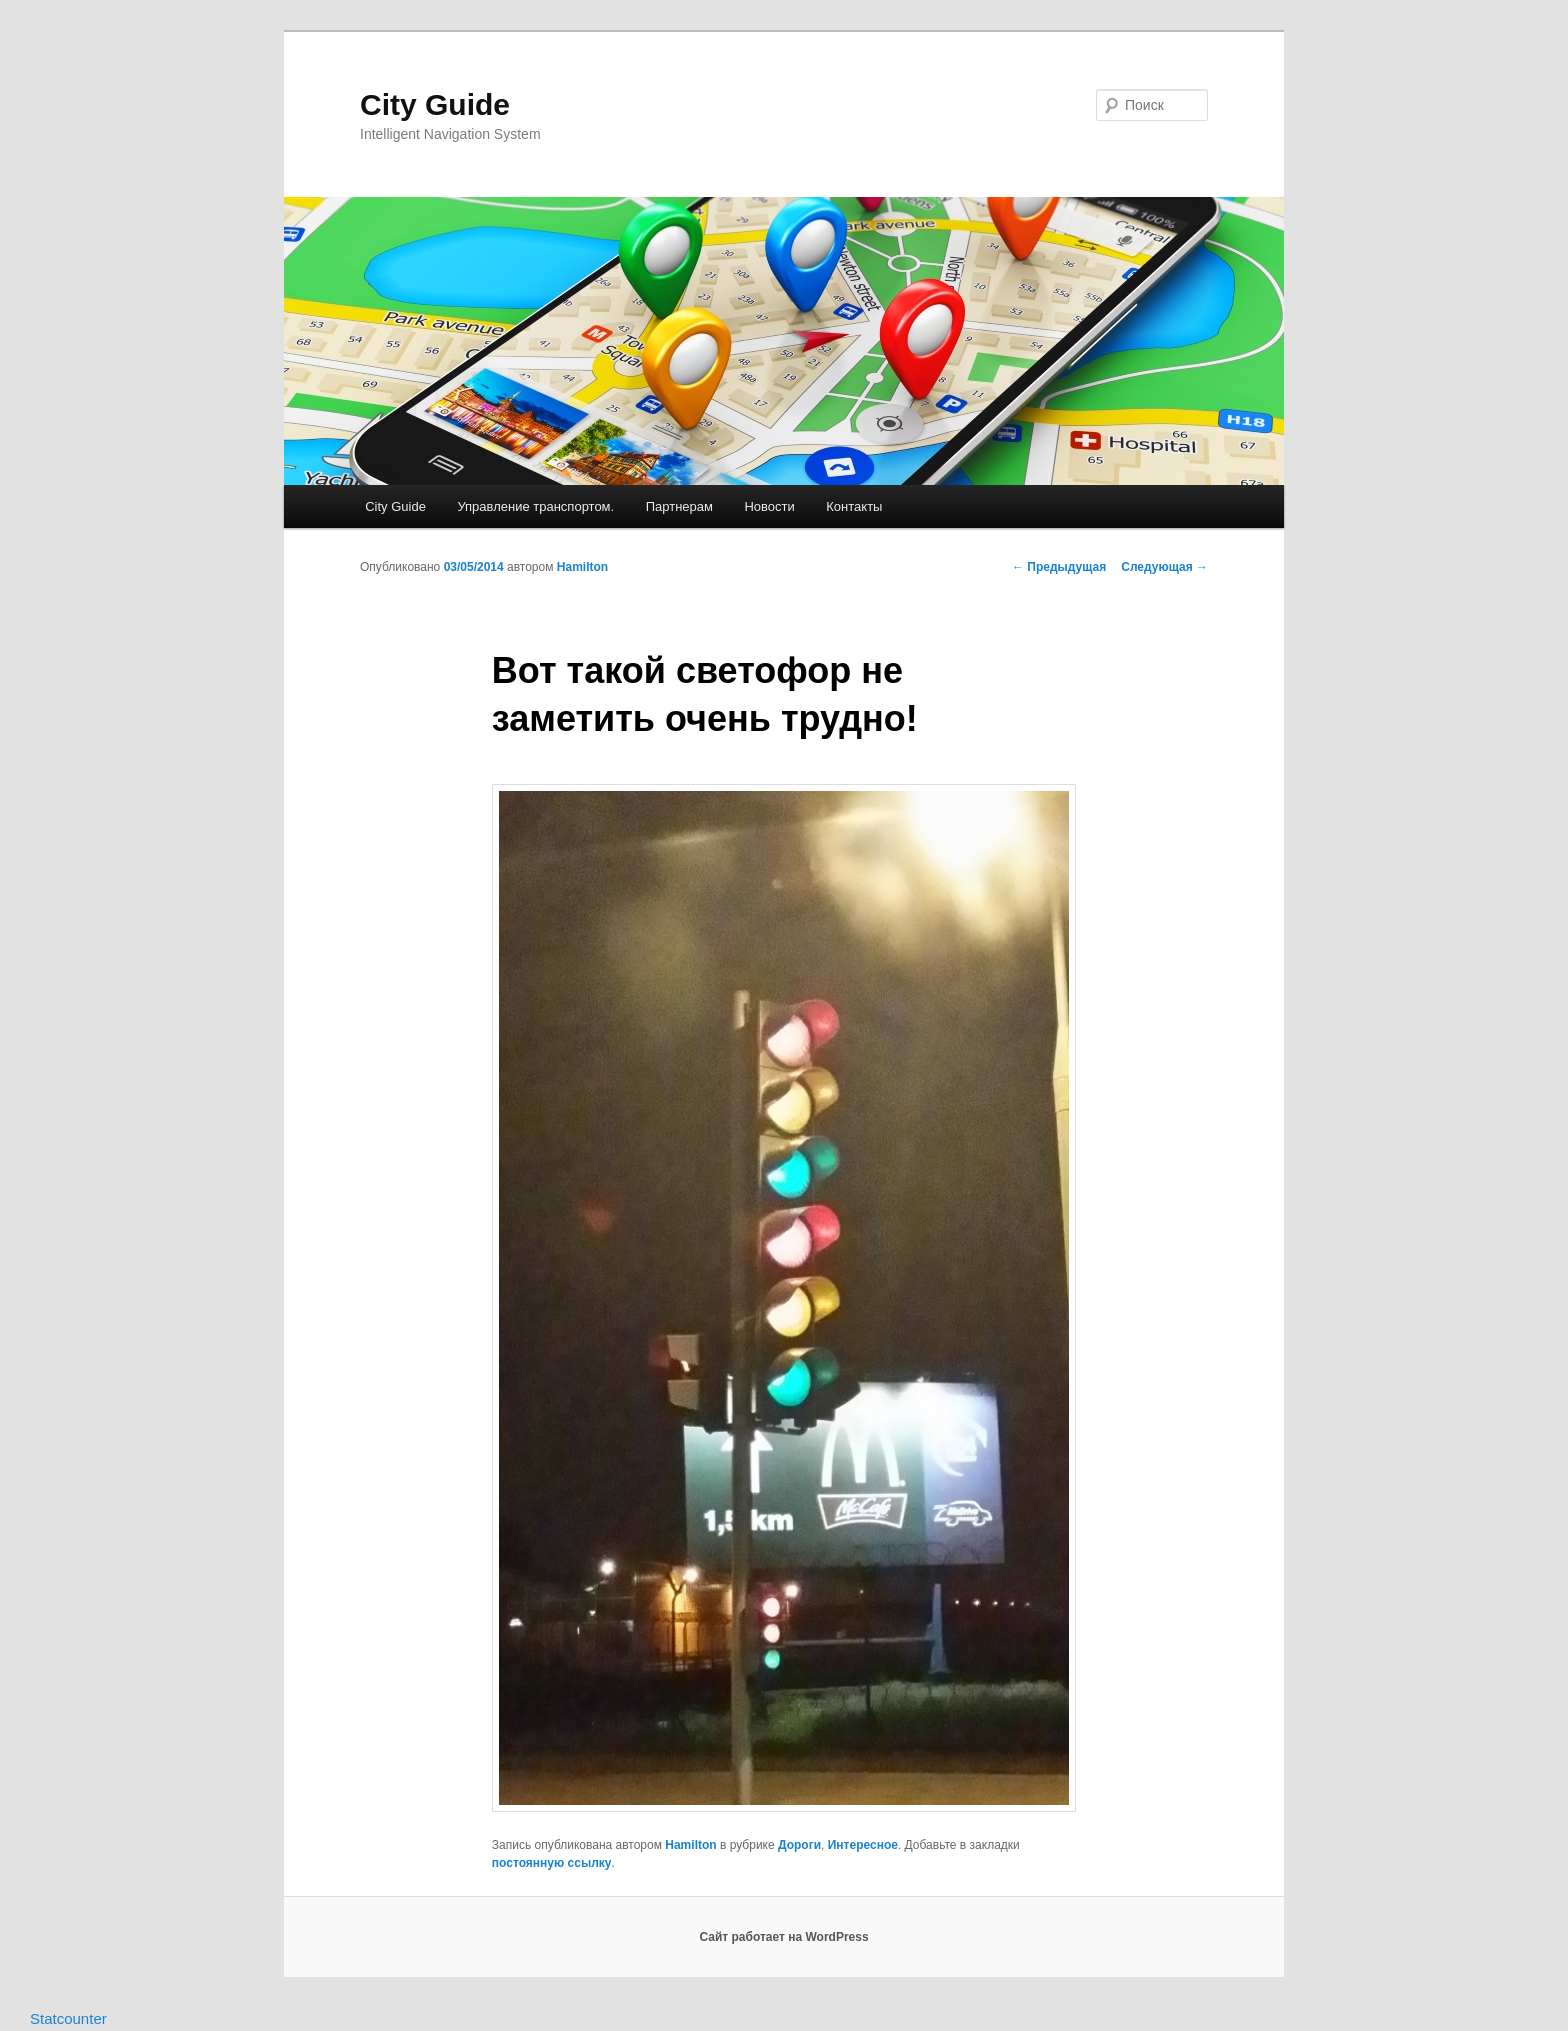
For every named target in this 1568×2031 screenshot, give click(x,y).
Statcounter (68, 2018)
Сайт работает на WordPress (783, 1937)
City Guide (435, 104)
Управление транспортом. (535, 506)
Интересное (863, 1845)
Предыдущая (1059, 567)
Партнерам (679, 506)
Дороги (799, 1845)
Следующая (1164, 567)
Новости (769, 506)
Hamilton (582, 567)
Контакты (854, 506)
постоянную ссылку (552, 1863)
